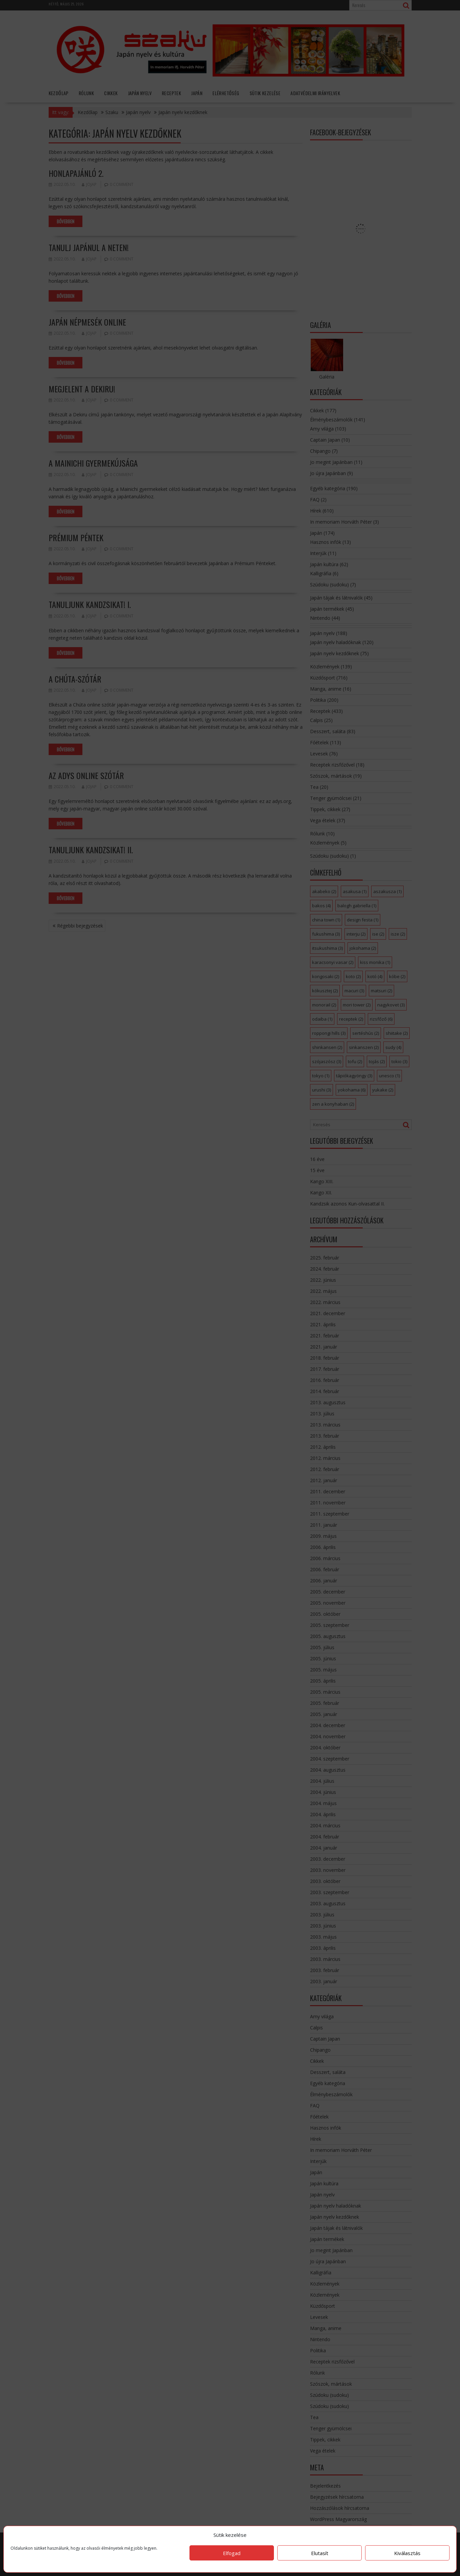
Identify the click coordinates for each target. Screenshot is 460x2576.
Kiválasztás (407, 2553)
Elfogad (231, 2553)
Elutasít (319, 2553)
